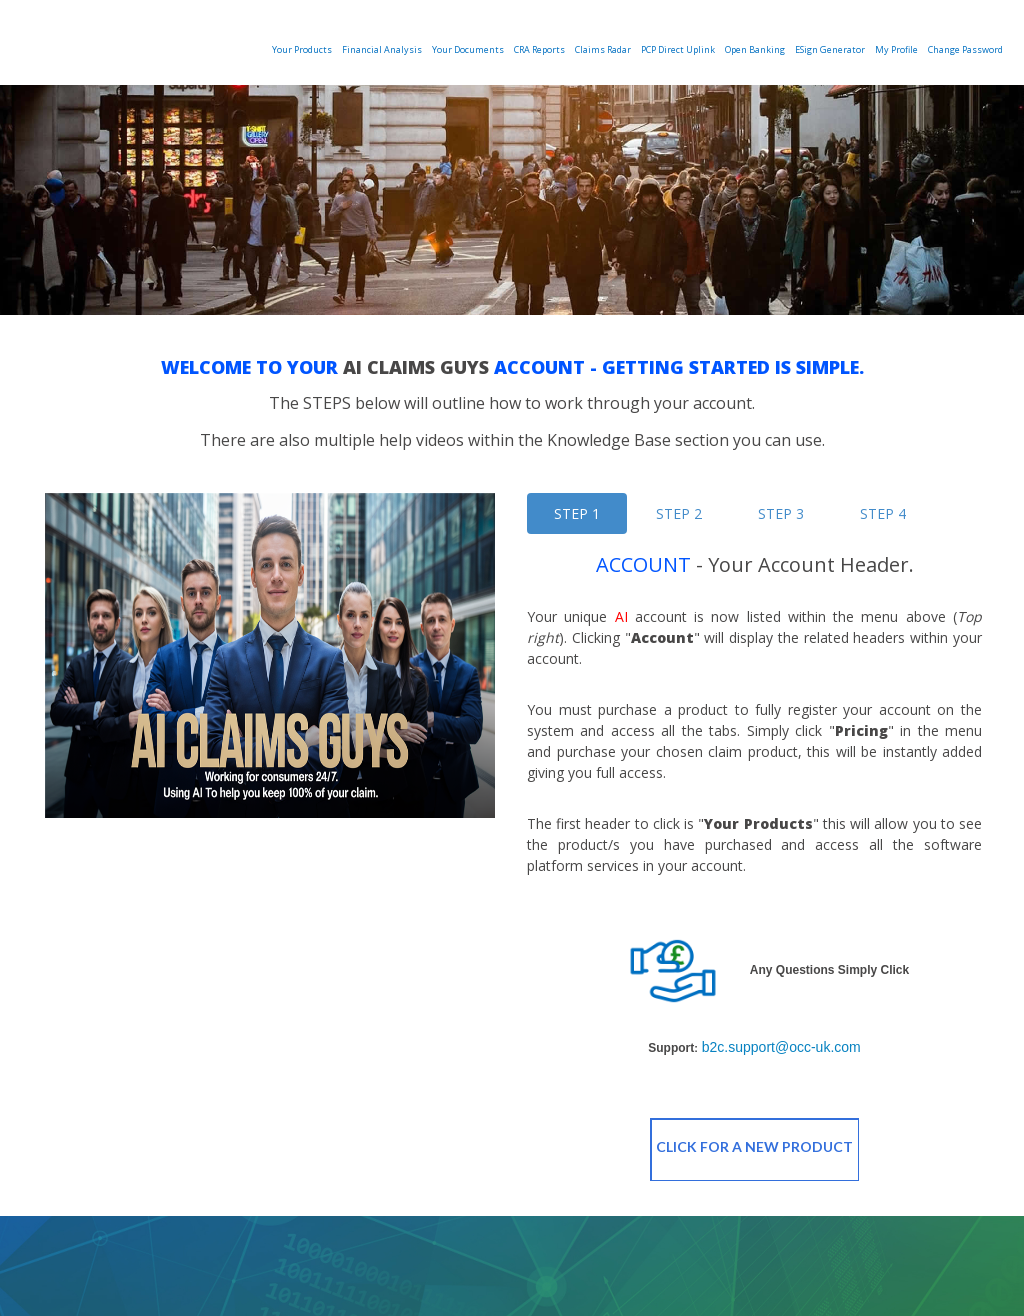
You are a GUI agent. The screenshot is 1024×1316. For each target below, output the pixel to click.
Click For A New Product (755, 1150)
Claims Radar (603, 49)
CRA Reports (539, 49)
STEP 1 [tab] (577, 513)
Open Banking (755, 49)
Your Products (302, 49)
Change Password (965, 49)
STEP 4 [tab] (883, 513)
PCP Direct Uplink (678, 49)
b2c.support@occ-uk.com (781, 1047)
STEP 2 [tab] (679, 513)
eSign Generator (830, 49)
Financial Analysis (382, 49)
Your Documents (468, 49)
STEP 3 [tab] (781, 513)
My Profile (896, 49)
